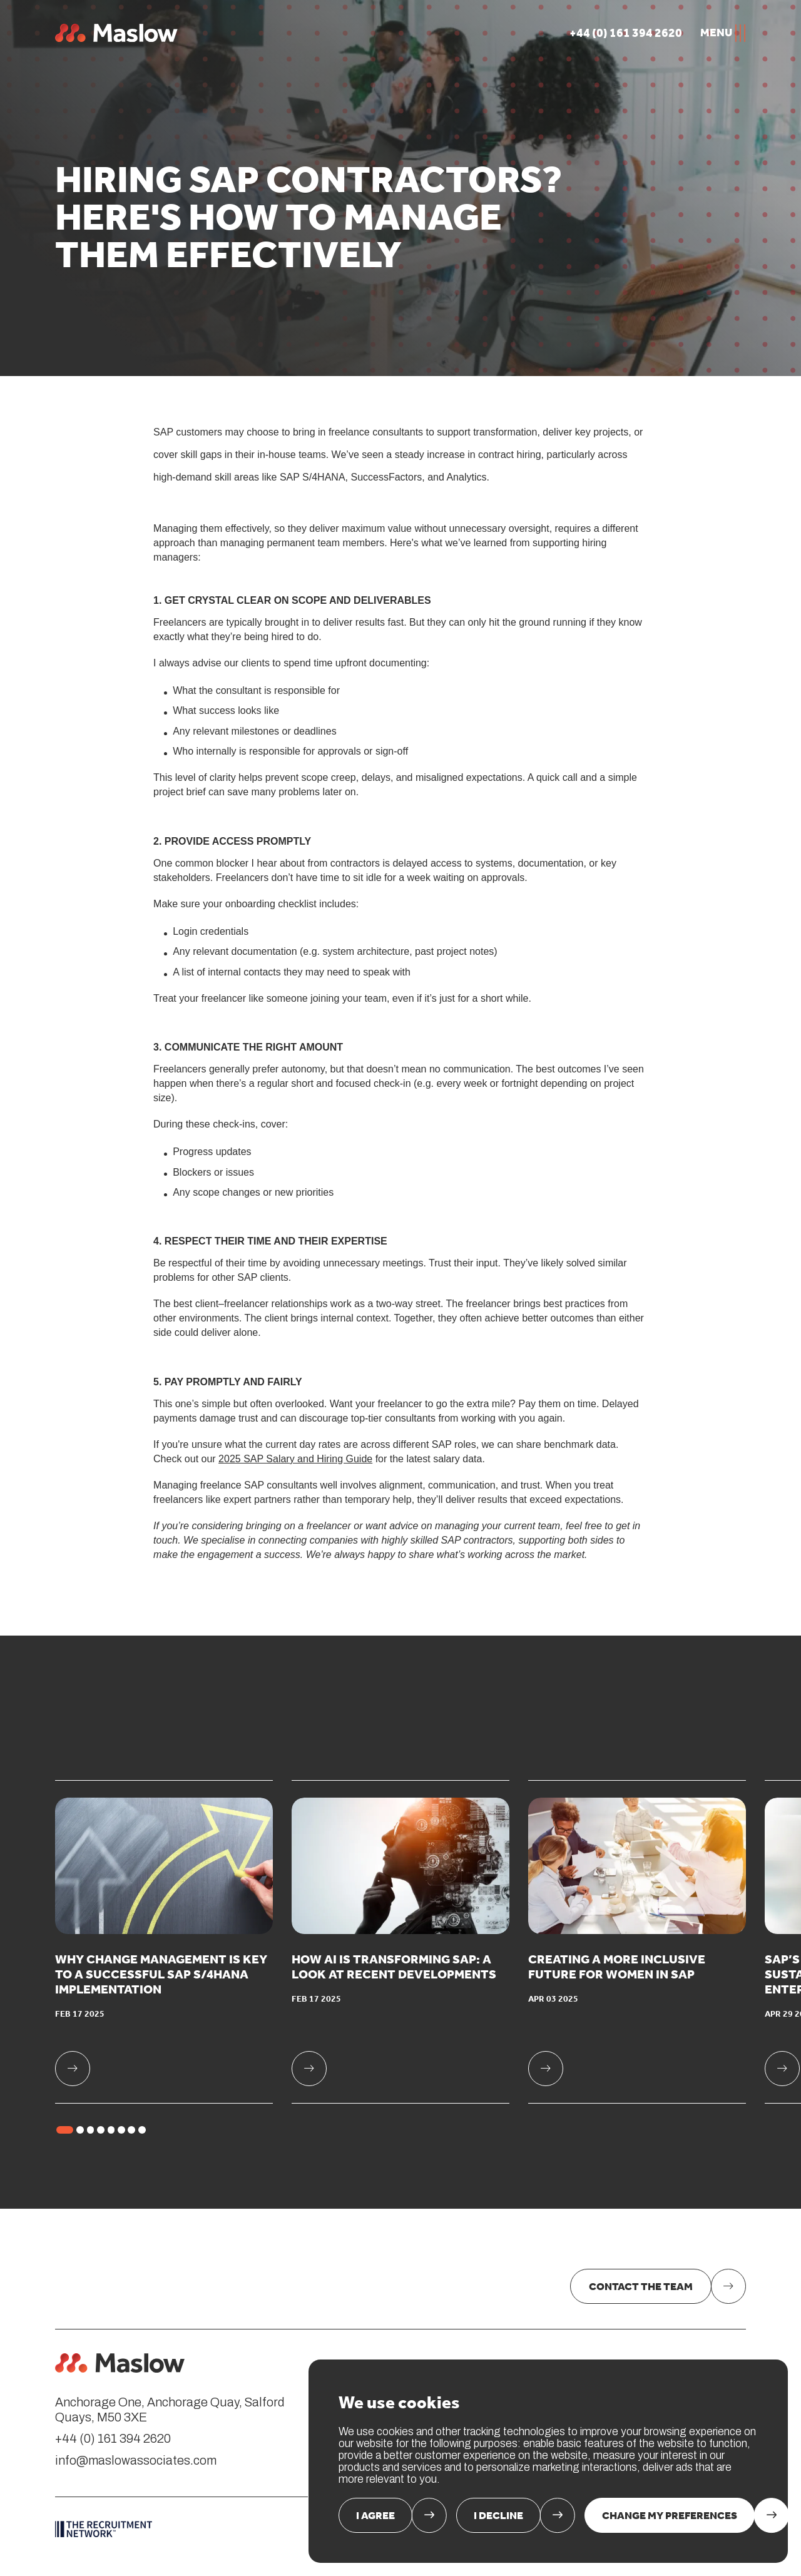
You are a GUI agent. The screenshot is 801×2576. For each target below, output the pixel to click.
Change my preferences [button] (669, 2515)
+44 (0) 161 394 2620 (113, 2438)
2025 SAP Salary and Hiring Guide (295, 1458)
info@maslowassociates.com (136, 2460)
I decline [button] (498, 2515)
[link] (164, 1942)
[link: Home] (120, 2363)
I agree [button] (375, 2515)
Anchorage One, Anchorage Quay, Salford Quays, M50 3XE (170, 2410)
